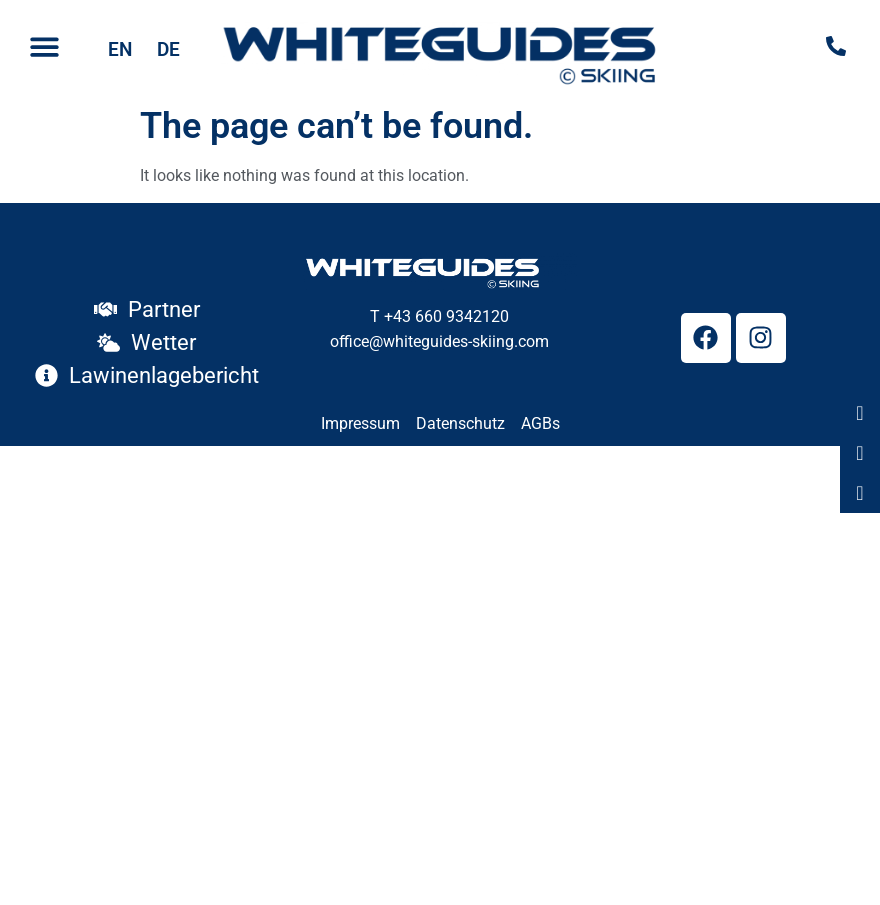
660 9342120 (460, 316)
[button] (44, 47)
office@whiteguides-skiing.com (439, 341)
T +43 (390, 316)
